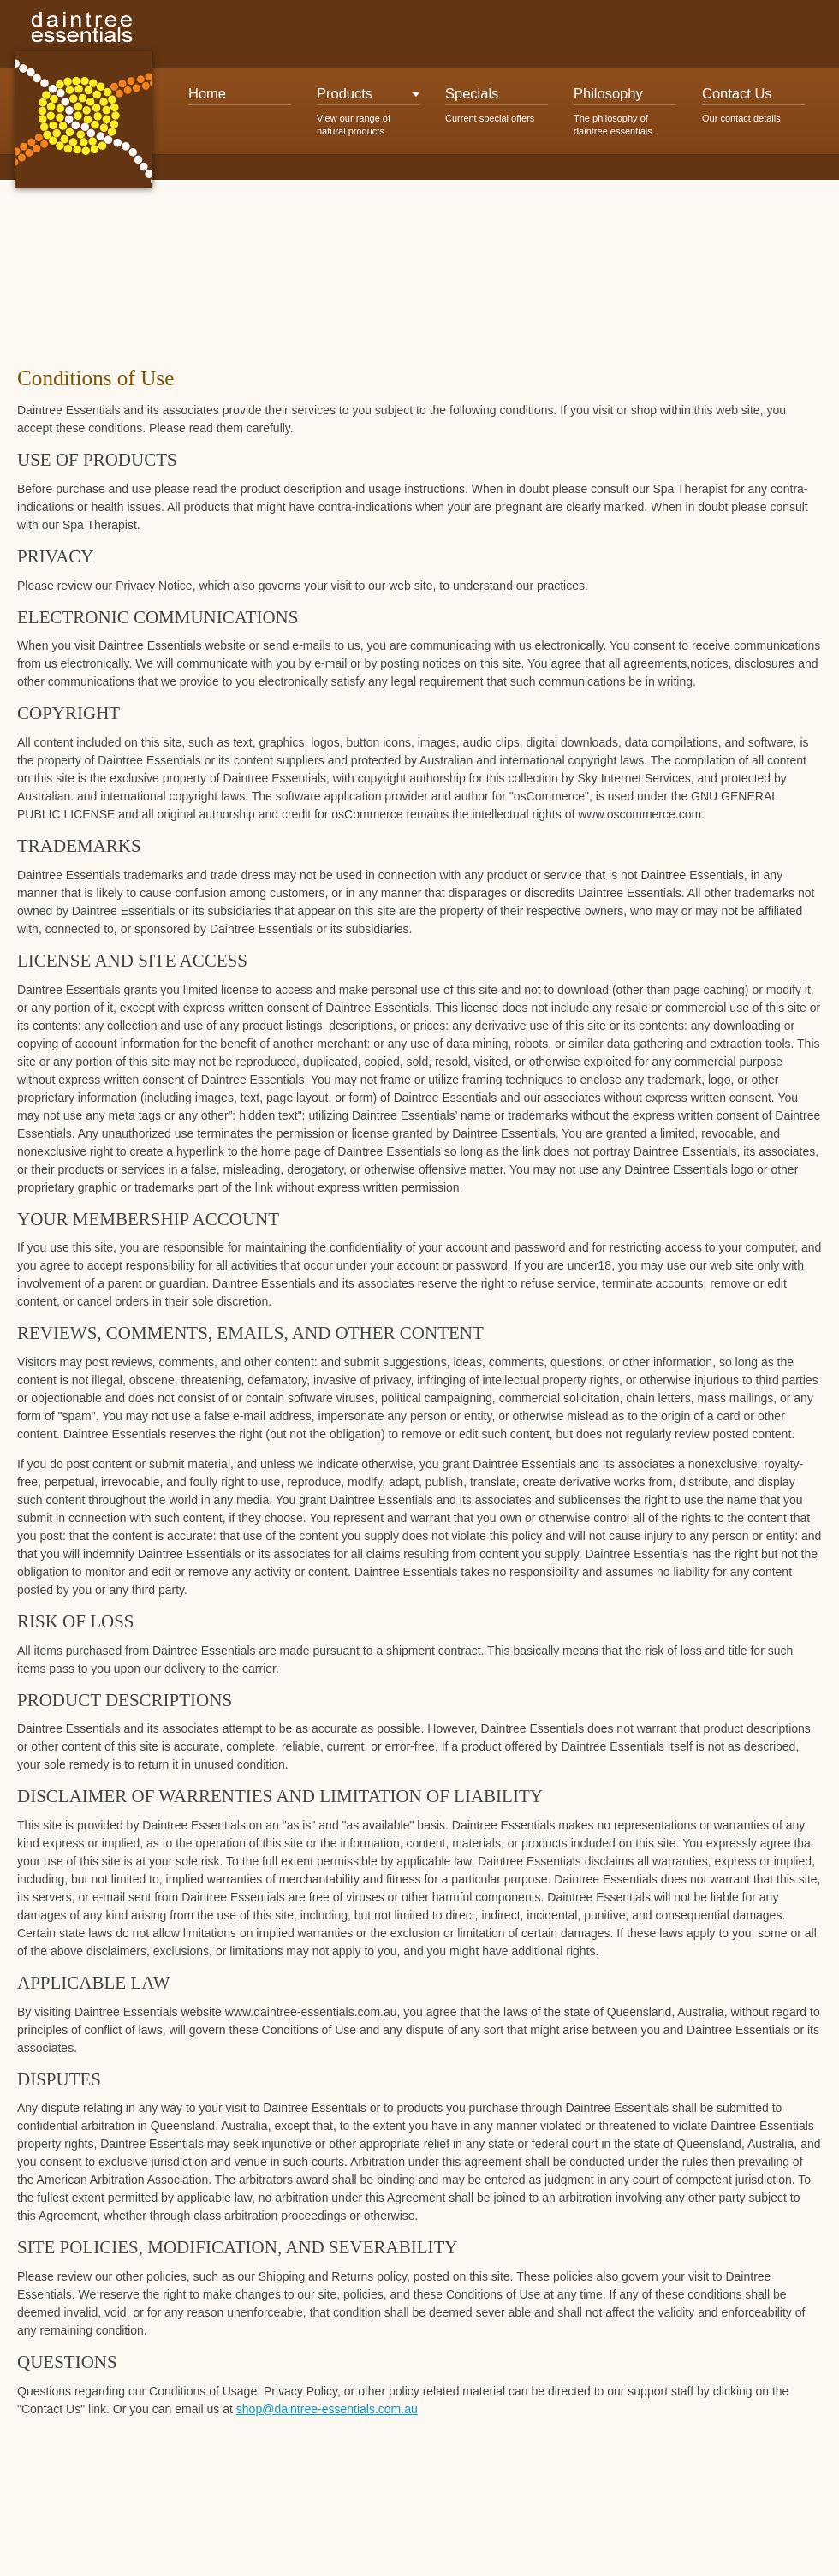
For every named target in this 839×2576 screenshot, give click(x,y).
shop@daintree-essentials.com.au (327, 2409)
